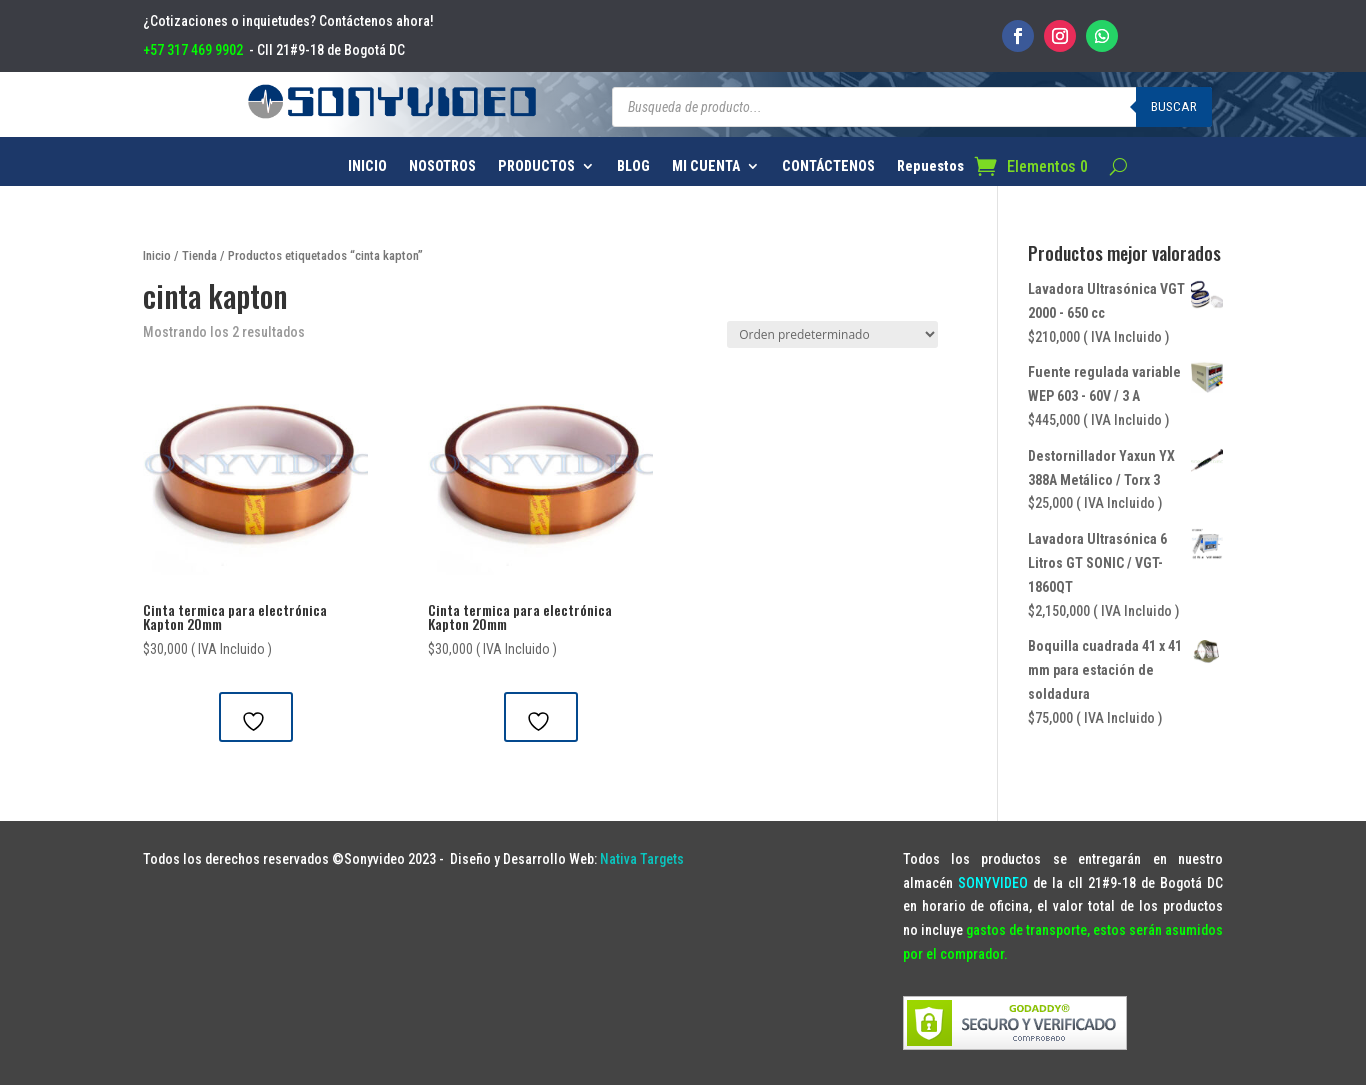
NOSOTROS (442, 166)
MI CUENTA (706, 166)
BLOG (633, 166)
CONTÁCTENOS (828, 166)
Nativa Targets (642, 859)
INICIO (367, 166)
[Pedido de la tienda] (832, 334)
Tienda (199, 255)
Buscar (1174, 106)
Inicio (157, 255)
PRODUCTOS (536, 166)
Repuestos (930, 166)
